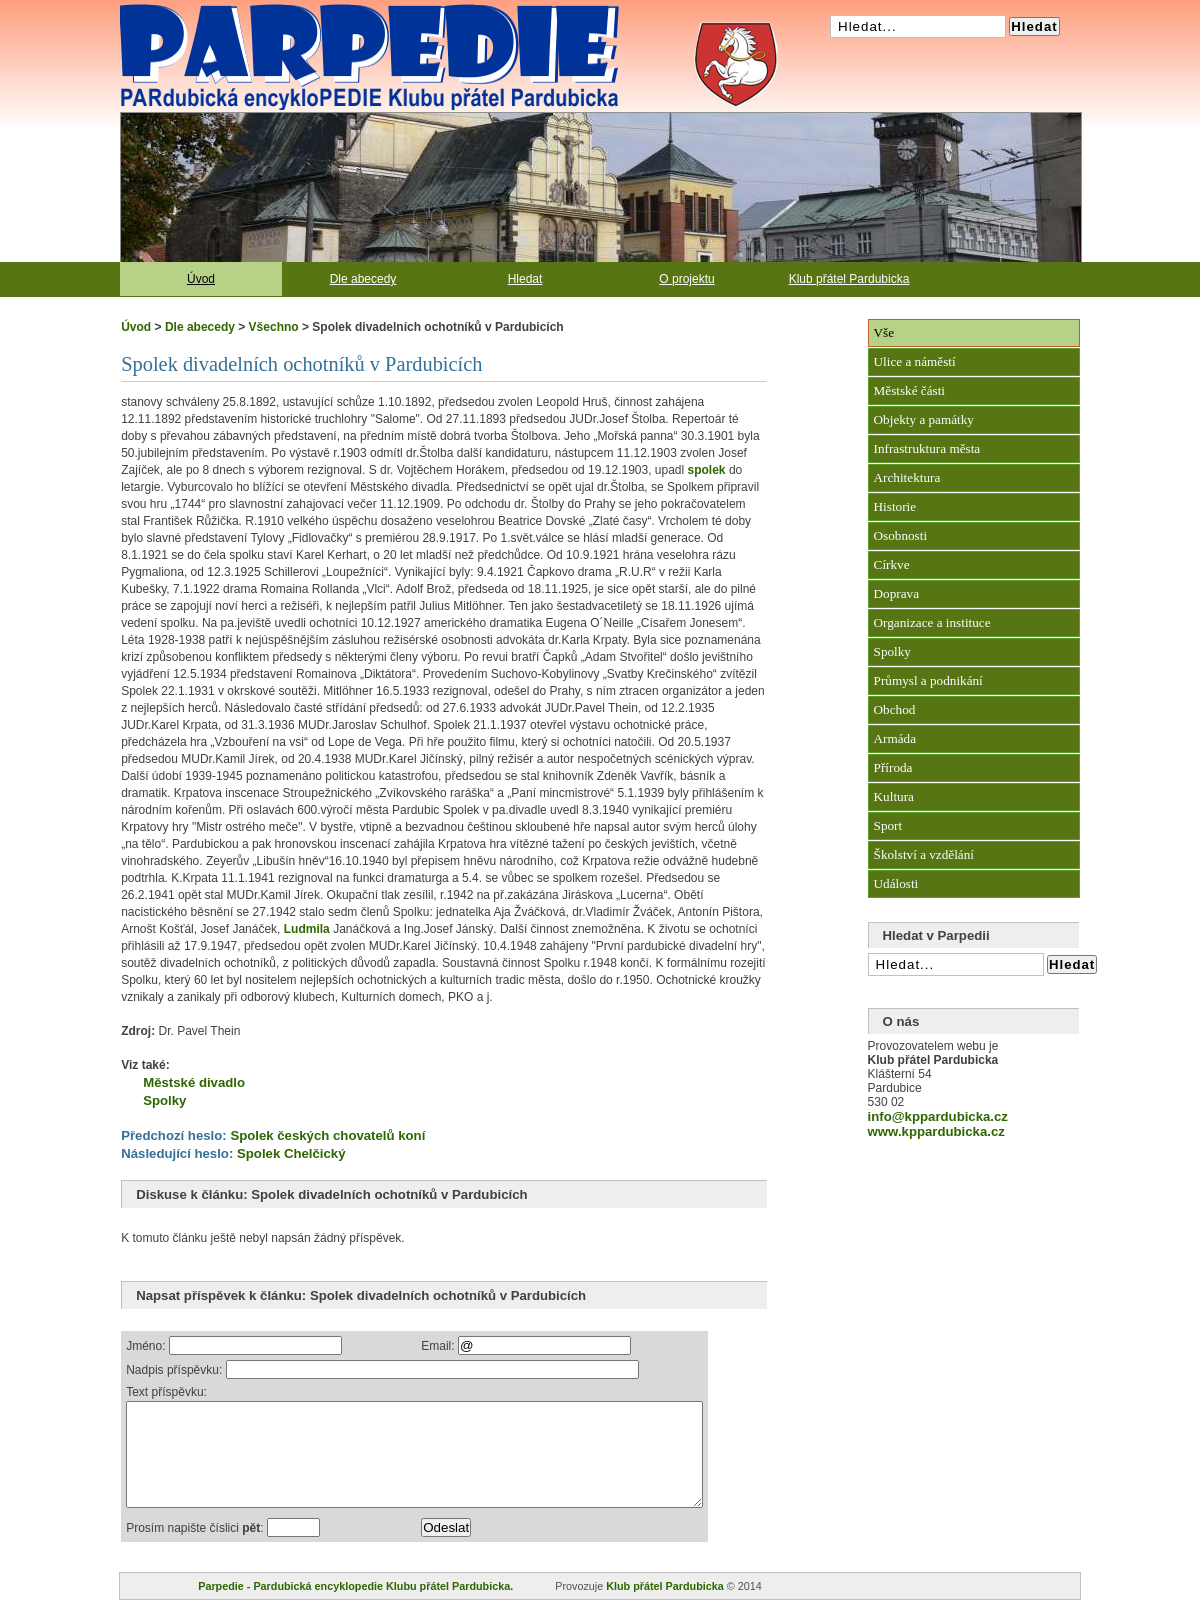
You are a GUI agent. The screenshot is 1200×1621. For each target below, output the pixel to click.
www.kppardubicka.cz (936, 1131)
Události (896, 883)
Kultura (894, 796)
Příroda (893, 767)
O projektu (686, 279)
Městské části (909, 390)
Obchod (895, 709)
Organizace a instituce (932, 622)
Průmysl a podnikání (928, 680)
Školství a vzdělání (924, 854)
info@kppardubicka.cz (938, 1116)
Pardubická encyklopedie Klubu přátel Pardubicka (334, 10)
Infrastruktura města (927, 448)
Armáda (895, 738)
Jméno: (147, 1346)
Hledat (525, 279)
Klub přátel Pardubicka (849, 279)
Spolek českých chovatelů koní (327, 1135)
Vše (884, 332)
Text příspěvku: (166, 1392)
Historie (895, 506)
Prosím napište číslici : (196, 1549)
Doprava (896, 593)
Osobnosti (901, 535)
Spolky (164, 1100)
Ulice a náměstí (915, 361)
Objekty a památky (924, 419)
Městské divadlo (194, 1082)
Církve (892, 564)
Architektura (907, 477)
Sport (888, 825)
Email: (475, 1346)
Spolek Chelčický (291, 1153)
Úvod (201, 279)
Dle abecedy (363, 279)
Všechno (274, 327)
